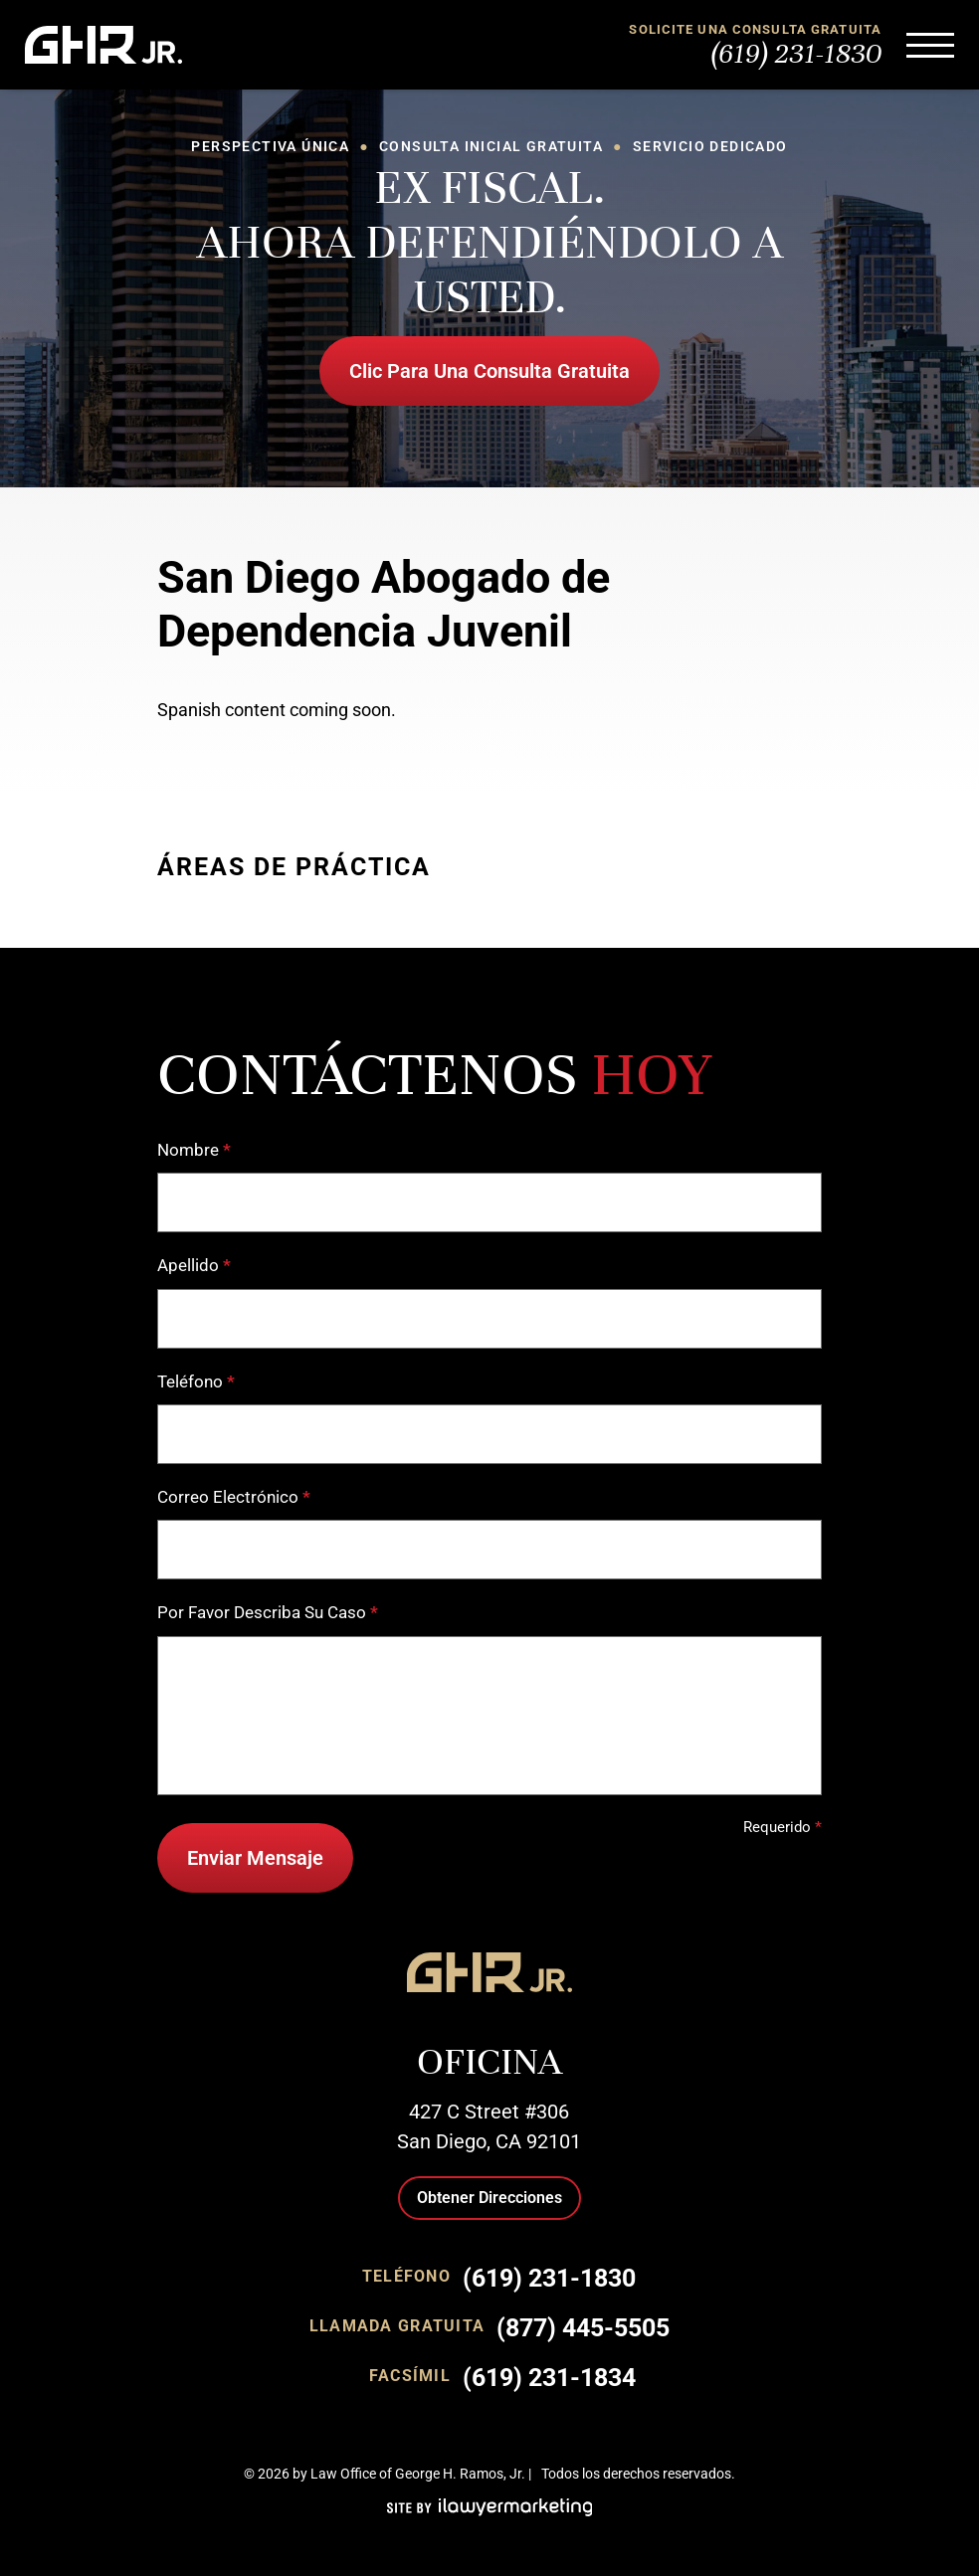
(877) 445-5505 (583, 2327)
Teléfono (196, 1382)
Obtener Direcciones (489, 2197)
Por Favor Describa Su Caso (267, 1612)
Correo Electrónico (233, 1497)
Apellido (194, 1265)
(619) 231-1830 (796, 54)
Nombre (194, 1150)
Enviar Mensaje (255, 1858)
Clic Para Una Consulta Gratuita (489, 371)
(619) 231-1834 (549, 2377)
